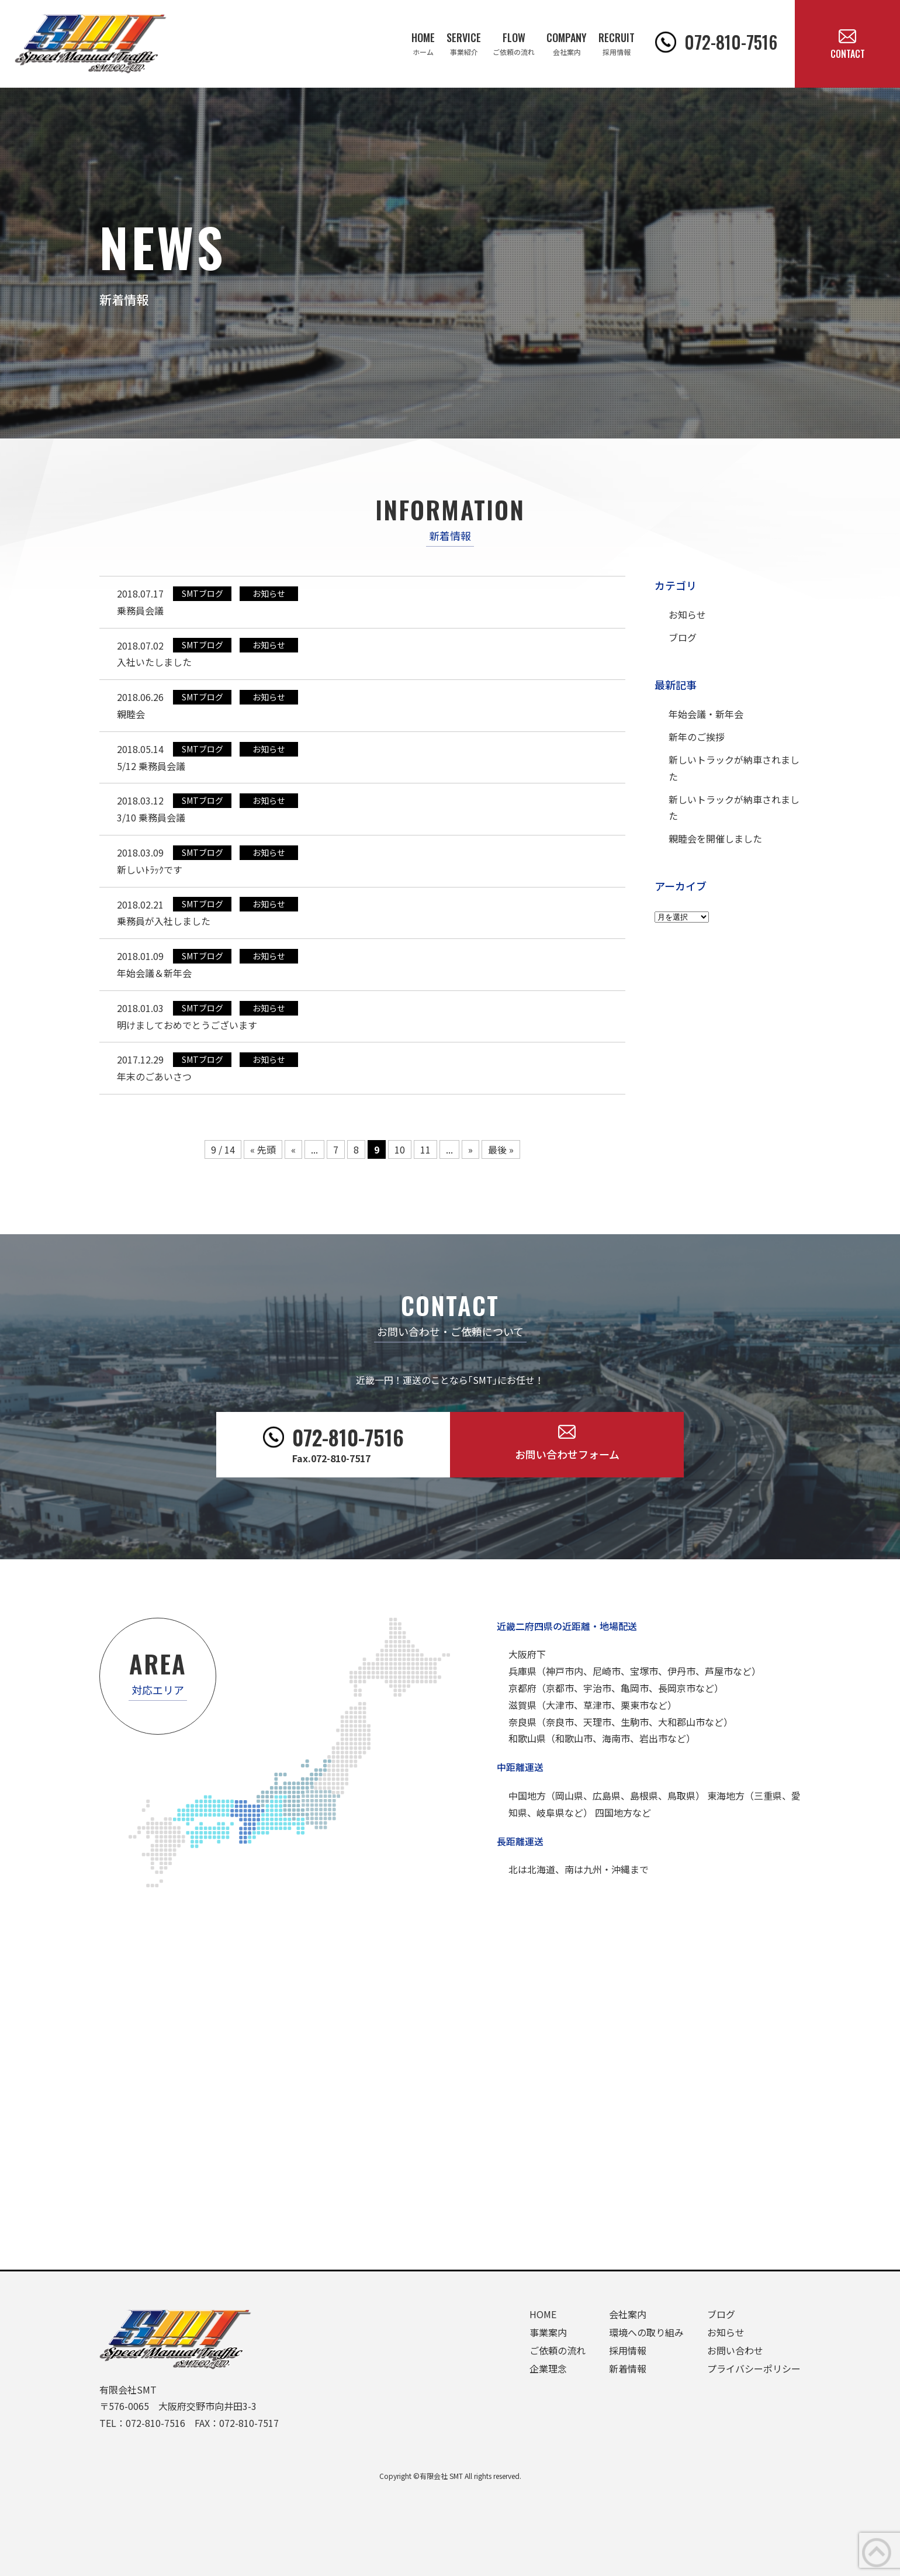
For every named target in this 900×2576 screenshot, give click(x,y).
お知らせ (687, 614)
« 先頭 (263, 1149)
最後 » (501, 1149)
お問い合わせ (735, 2350)
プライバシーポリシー (754, 2368)
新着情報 (627, 2368)
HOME (542, 2314)
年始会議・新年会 (706, 714)
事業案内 (548, 2332)
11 (425, 1149)
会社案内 (627, 2314)
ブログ (683, 637)
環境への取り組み (646, 2332)
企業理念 (548, 2368)
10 (399, 1149)
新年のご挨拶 (697, 737)
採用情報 (627, 2350)
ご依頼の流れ (557, 2350)
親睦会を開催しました (715, 838)
